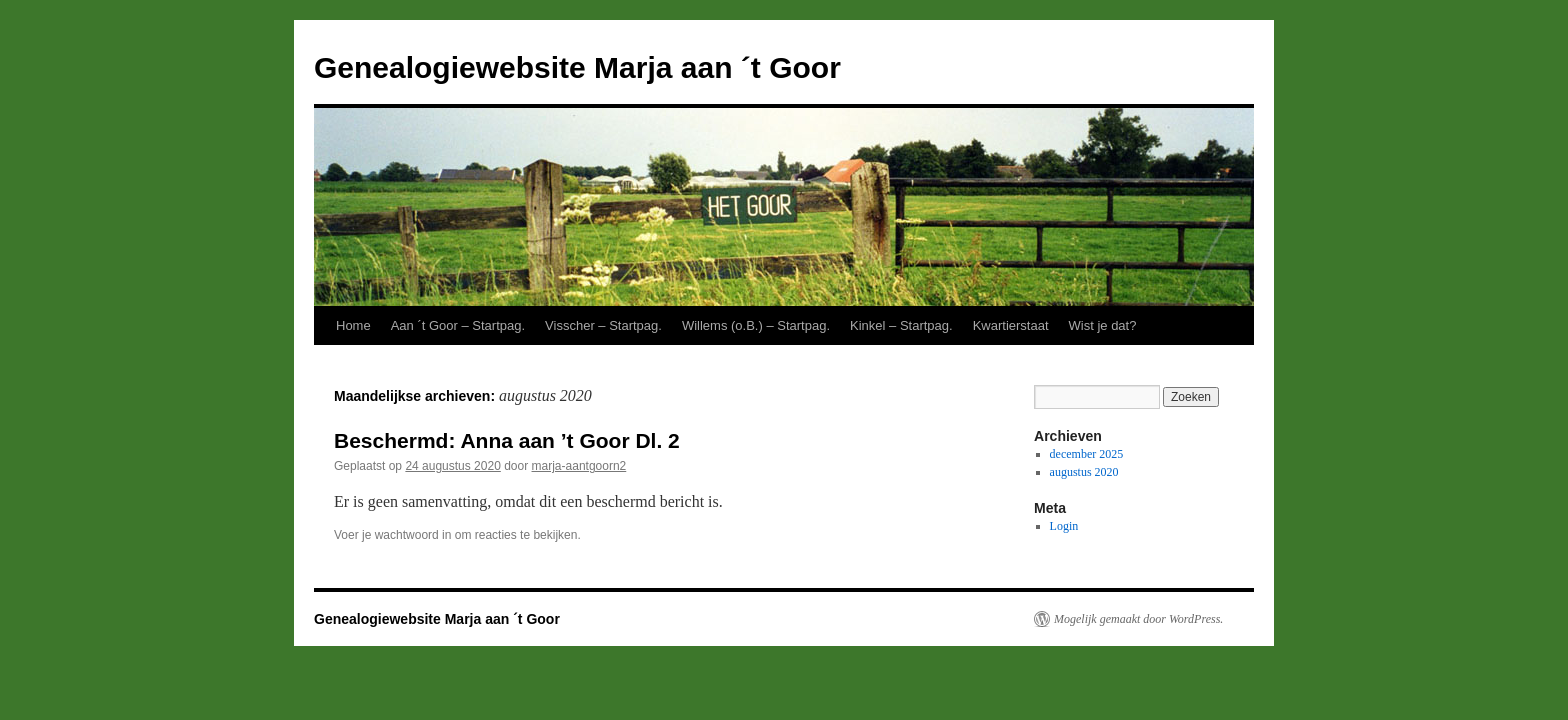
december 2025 (1087, 454)
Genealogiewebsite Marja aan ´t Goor (577, 67)
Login (1064, 526)
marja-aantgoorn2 (579, 466)
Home (353, 325)
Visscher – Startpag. (603, 325)
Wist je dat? (1103, 325)
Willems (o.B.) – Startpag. (756, 325)
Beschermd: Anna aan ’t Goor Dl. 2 (507, 440)
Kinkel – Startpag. (901, 325)
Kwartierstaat (1011, 325)
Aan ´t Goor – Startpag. (458, 325)
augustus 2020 (1084, 472)
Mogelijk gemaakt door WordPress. (1138, 619)
